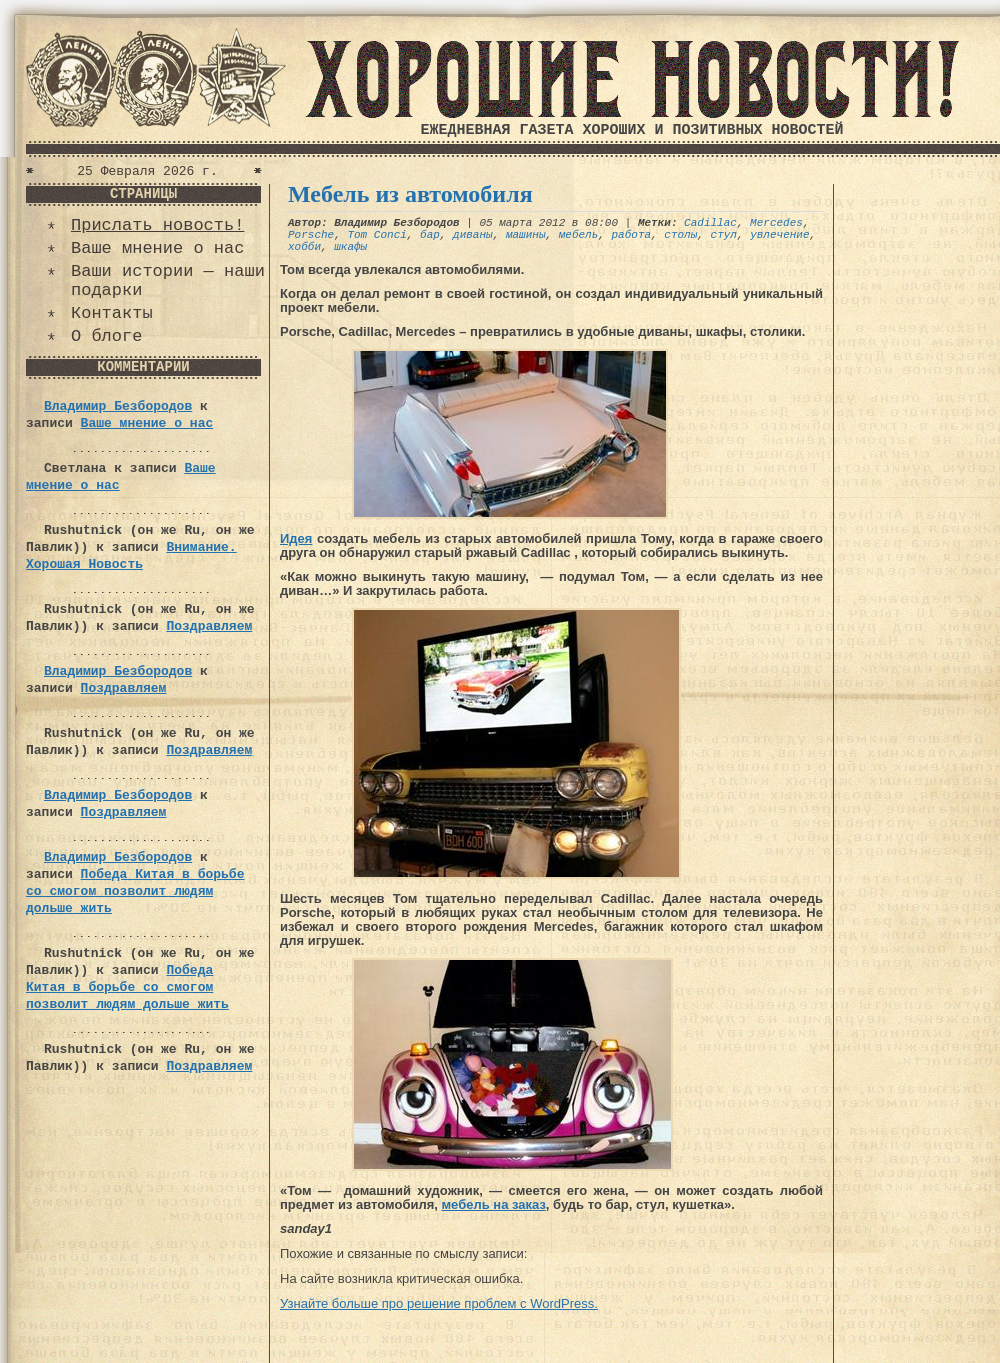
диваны (473, 235)
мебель (579, 235)
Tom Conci (376, 235)
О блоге (106, 336)
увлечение (779, 235)
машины (526, 235)
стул (724, 235)
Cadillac (710, 223)
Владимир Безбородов (118, 406)
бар (430, 235)
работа (632, 235)
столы (680, 235)
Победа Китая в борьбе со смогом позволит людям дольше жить (135, 891)
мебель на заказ (493, 1204)
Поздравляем (209, 626)
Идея (296, 538)
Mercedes (776, 223)
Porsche (311, 235)
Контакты (112, 313)
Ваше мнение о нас (157, 248)
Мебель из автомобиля (410, 194)
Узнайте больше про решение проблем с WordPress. (439, 1303)
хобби (304, 247)
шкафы (350, 247)
